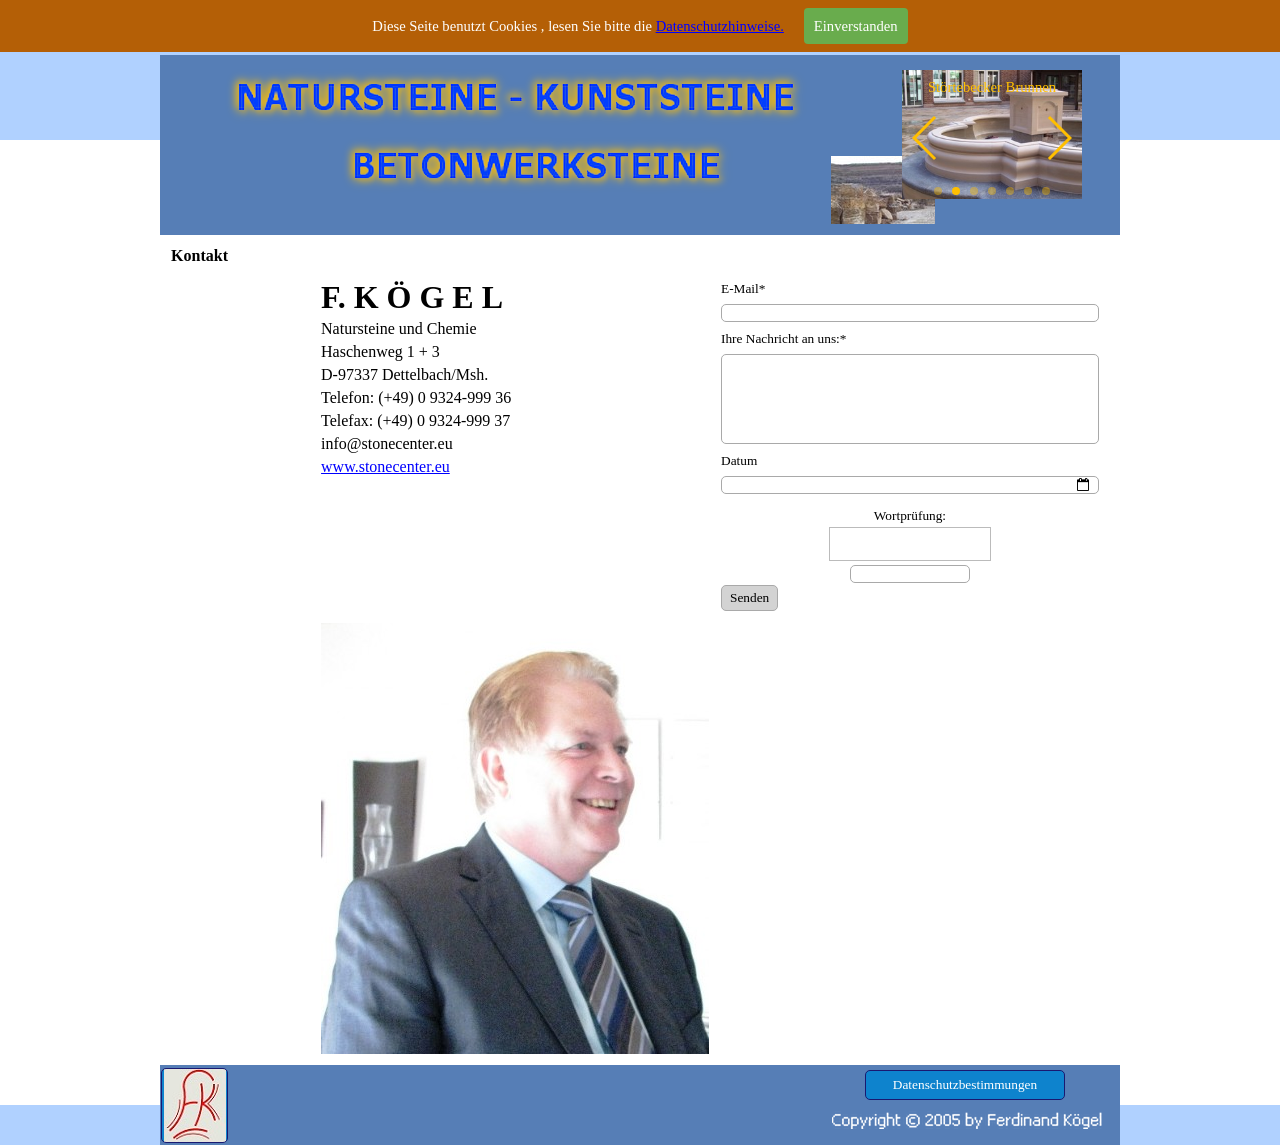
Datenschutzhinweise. (720, 26)
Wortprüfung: (910, 515)
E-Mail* (743, 288)
